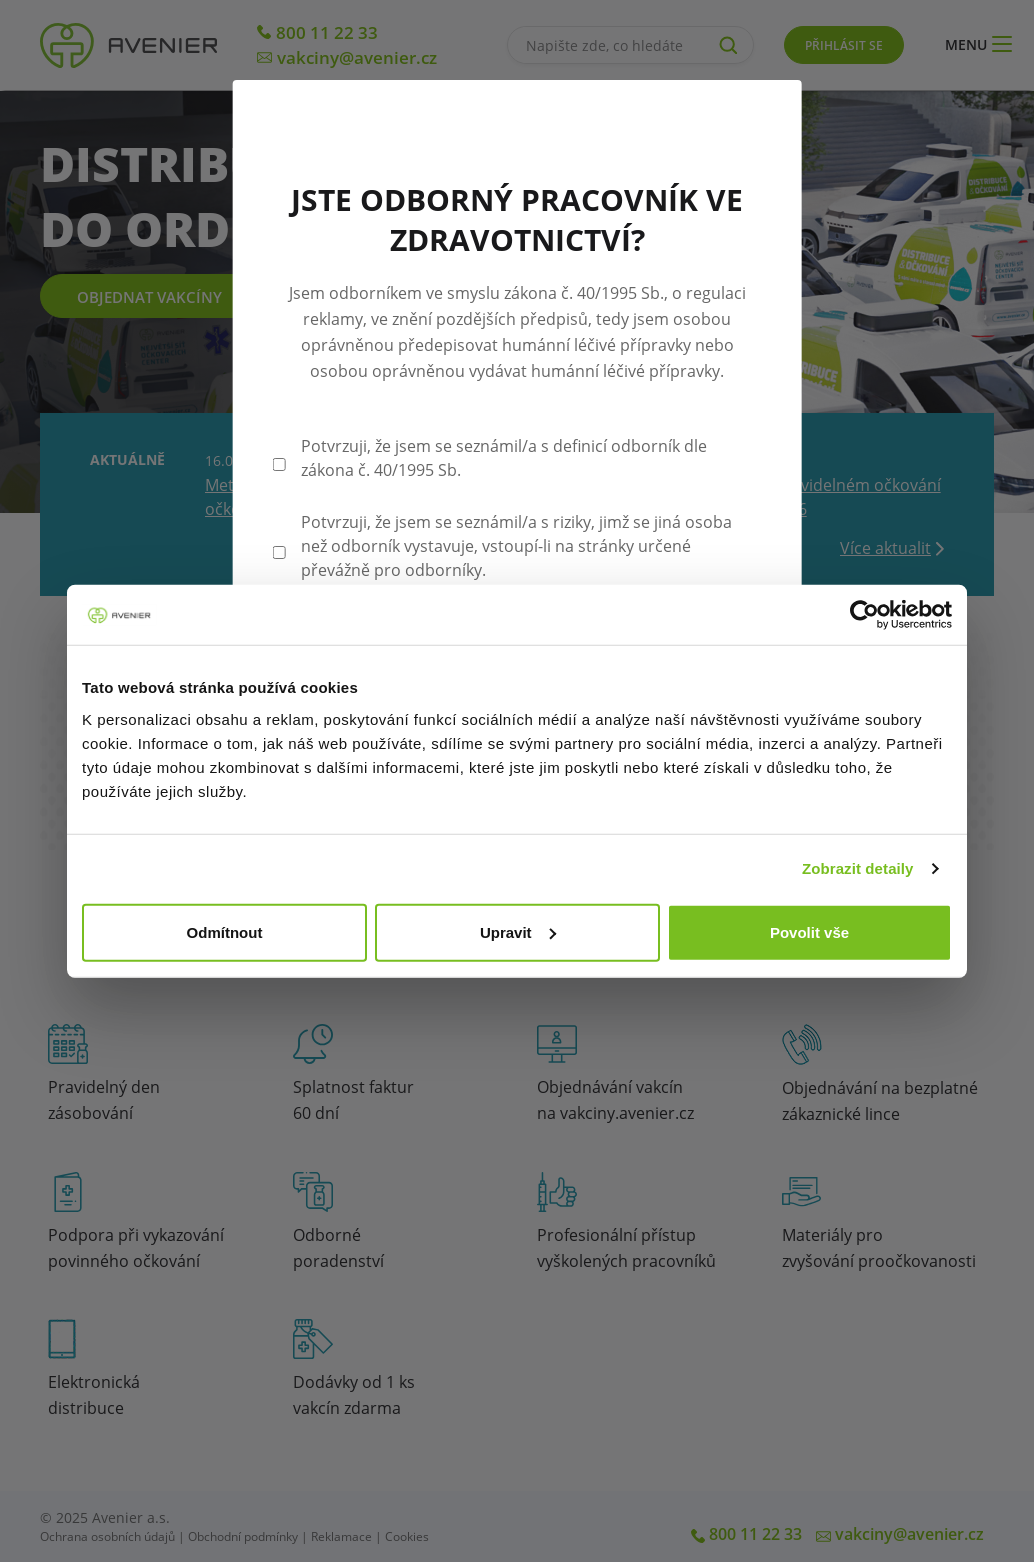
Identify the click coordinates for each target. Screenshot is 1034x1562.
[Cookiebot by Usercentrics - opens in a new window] (864, 615)
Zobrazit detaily (858, 868)
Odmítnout (225, 931)
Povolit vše (809, 931)
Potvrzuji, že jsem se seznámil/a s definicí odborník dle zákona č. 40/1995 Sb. (504, 458)
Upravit (518, 931)
